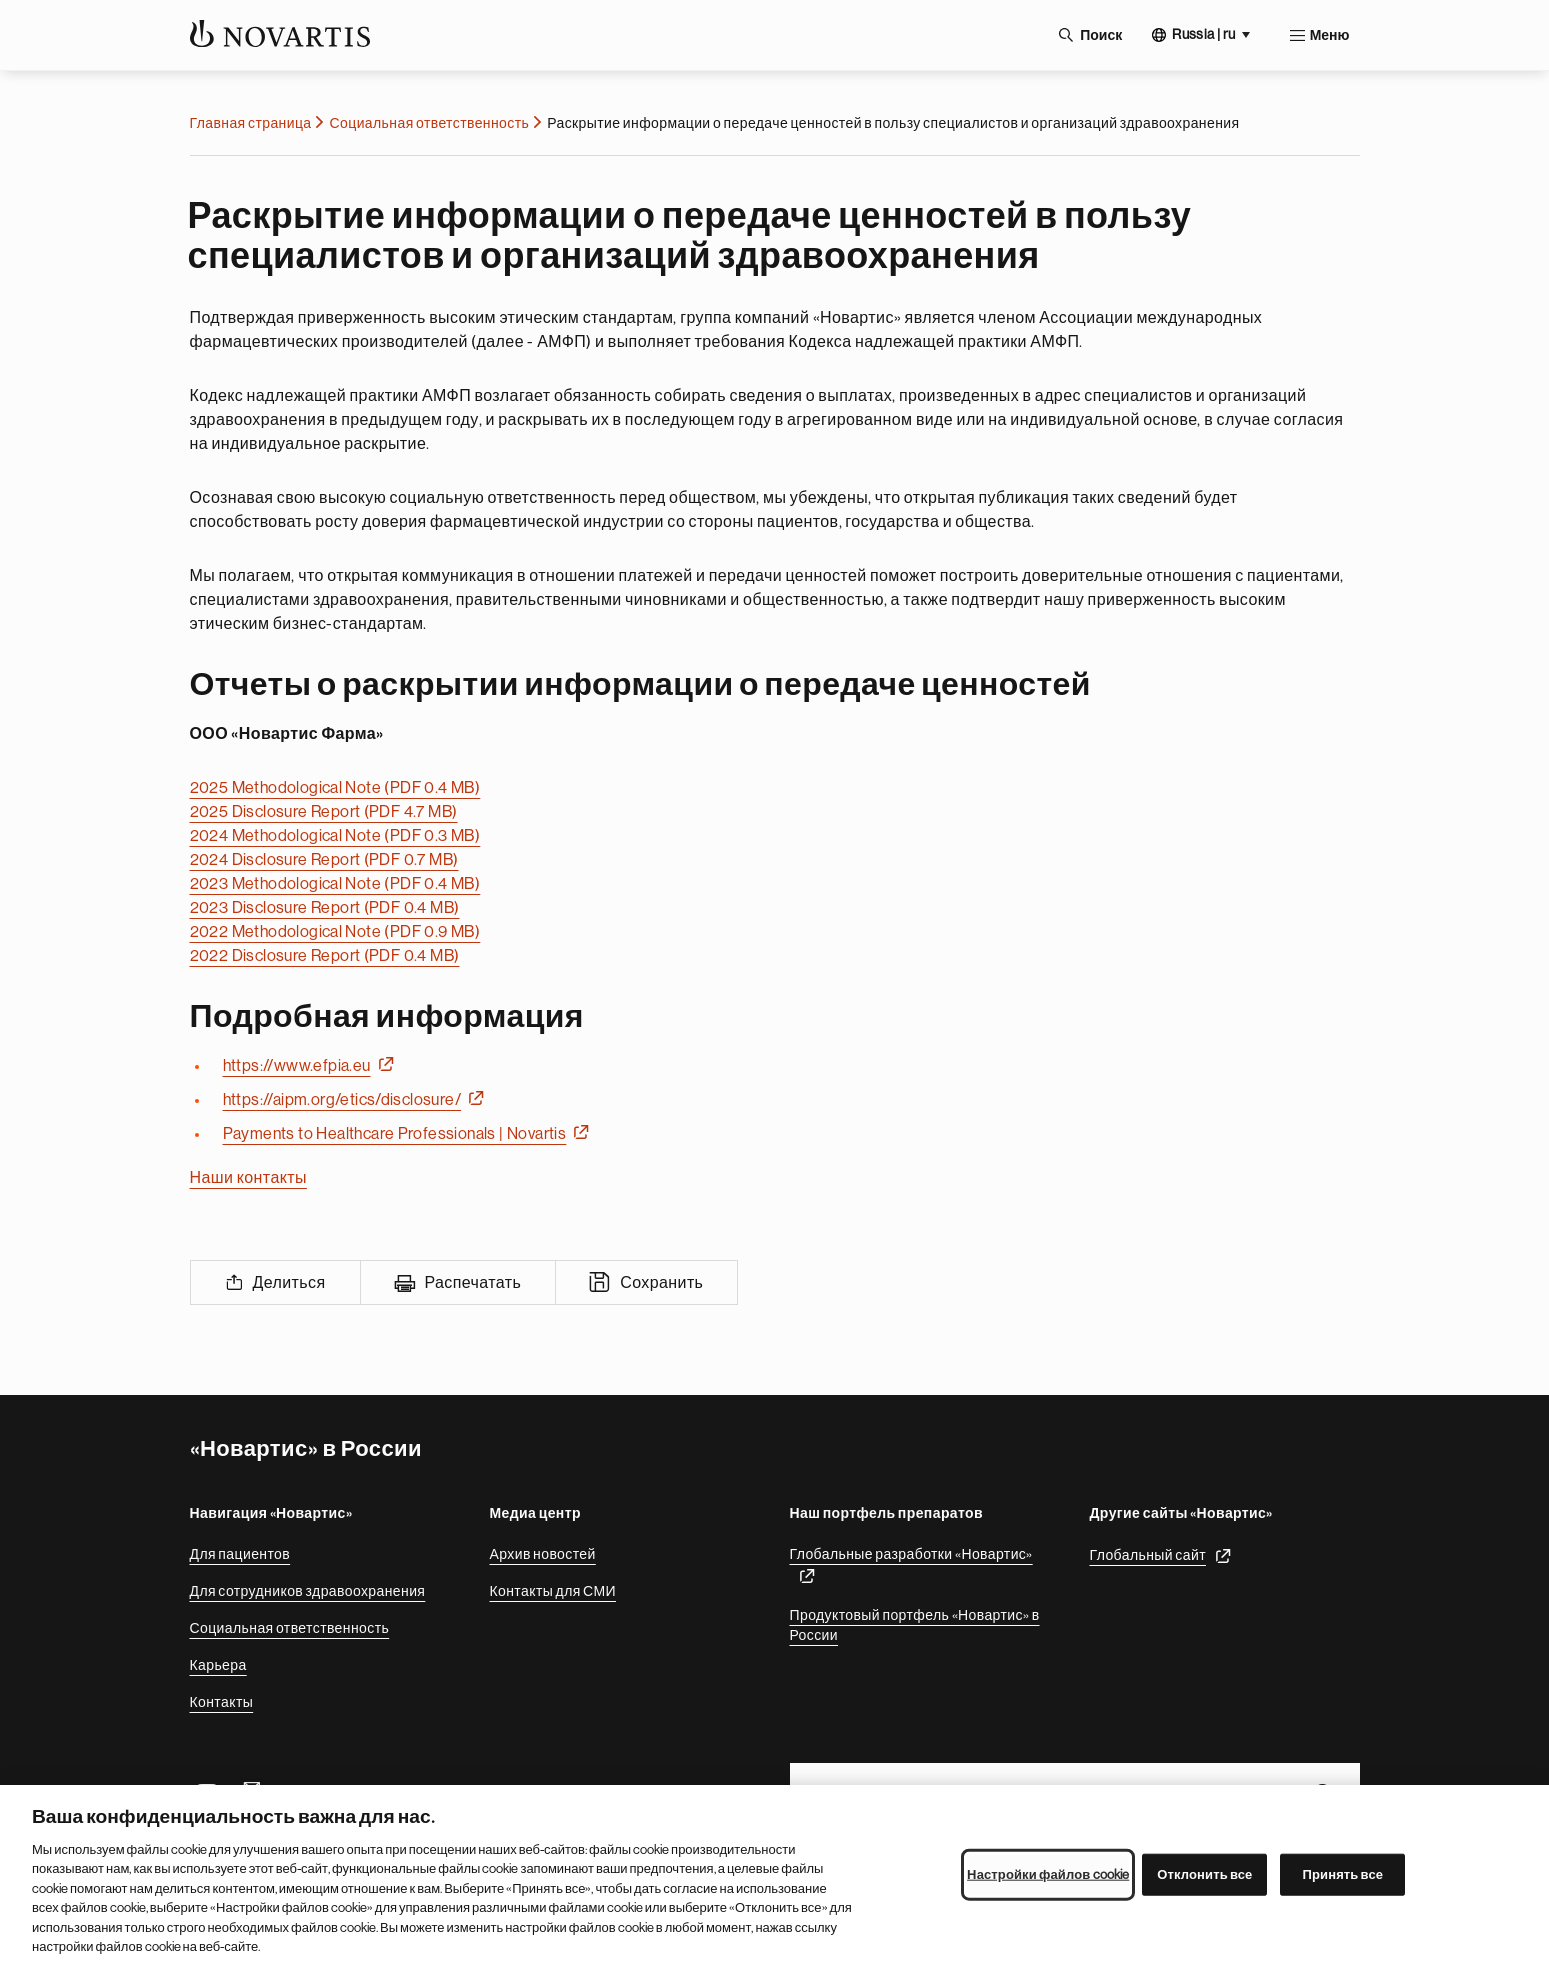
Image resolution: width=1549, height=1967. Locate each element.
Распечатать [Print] (473, 1283)
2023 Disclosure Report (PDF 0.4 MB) (325, 908)
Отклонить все (1204, 1880)
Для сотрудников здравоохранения (308, 1591)
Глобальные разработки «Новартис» (911, 1554)
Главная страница (251, 123)
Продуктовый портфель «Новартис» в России (915, 1625)
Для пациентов (240, 1554)
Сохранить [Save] (661, 1283)
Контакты (222, 1702)
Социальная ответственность (430, 123)
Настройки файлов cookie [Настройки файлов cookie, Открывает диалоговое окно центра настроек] (1048, 1880)
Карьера (218, 1665)
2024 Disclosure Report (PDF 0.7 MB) (324, 860)
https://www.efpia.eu (297, 1066)
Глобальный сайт (1148, 1555)
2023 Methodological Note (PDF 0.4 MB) (335, 884)
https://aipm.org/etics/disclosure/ (342, 1100)
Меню (1330, 35)
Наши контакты (248, 1178)
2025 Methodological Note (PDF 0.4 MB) (335, 788)
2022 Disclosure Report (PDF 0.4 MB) (325, 956)
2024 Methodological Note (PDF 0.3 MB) (335, 836)
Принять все (1342, 1880)
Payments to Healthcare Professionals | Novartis (395, 1134)
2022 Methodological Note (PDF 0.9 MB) (335, 932)
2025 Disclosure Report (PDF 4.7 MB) (324, 812)
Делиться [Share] (289, 1283)
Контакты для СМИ (553, 1591)
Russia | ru (1203, 34)
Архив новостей (543, 1554)
